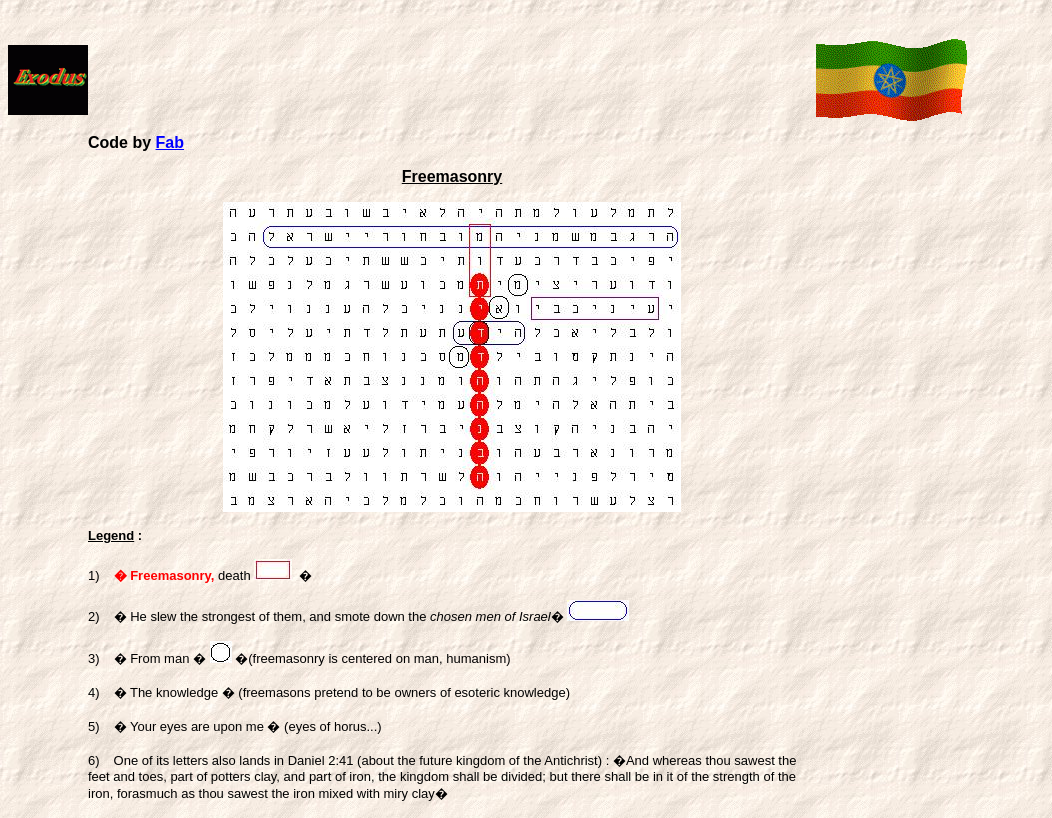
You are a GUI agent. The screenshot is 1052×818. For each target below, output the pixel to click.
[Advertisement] (452, 71)
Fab (170, 142)
